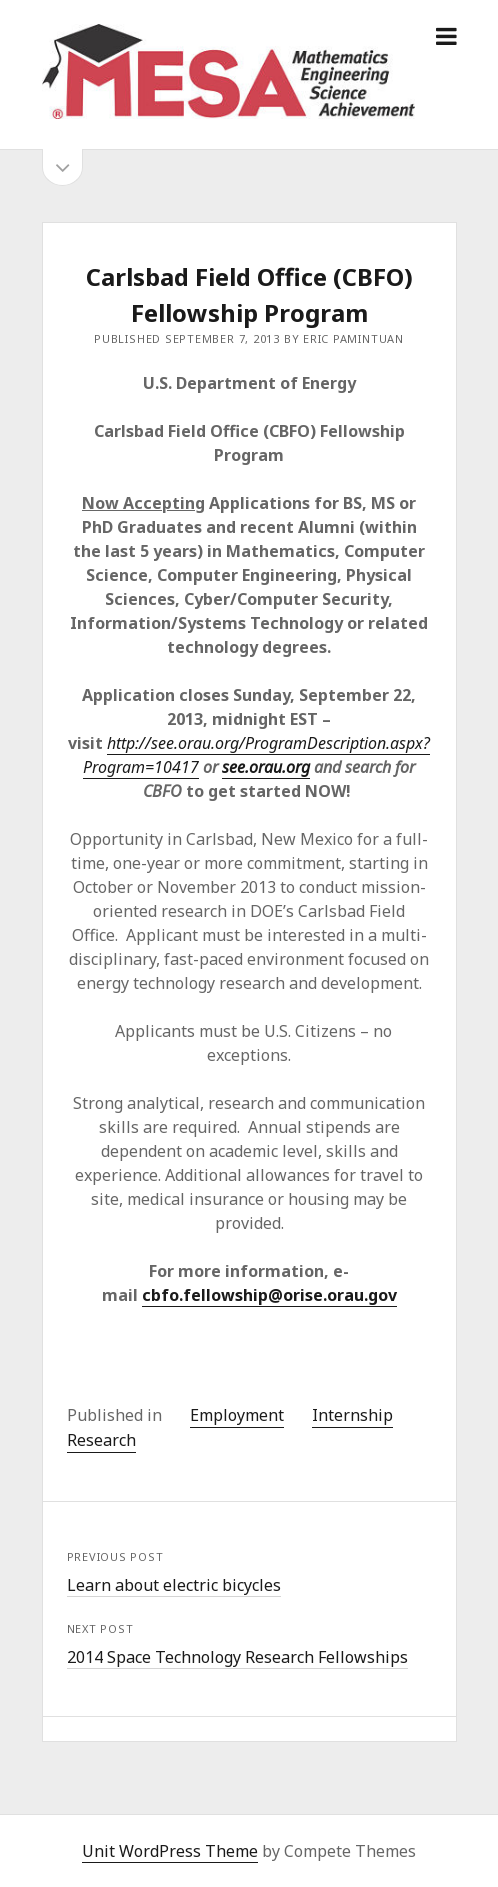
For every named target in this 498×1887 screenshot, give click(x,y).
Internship (352, 1415)
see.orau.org (266, 767)
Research (101, 1440)
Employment (237, 1415)
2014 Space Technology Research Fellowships (237, 1657)
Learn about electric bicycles (174, 1585)
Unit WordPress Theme (170, 1851)
